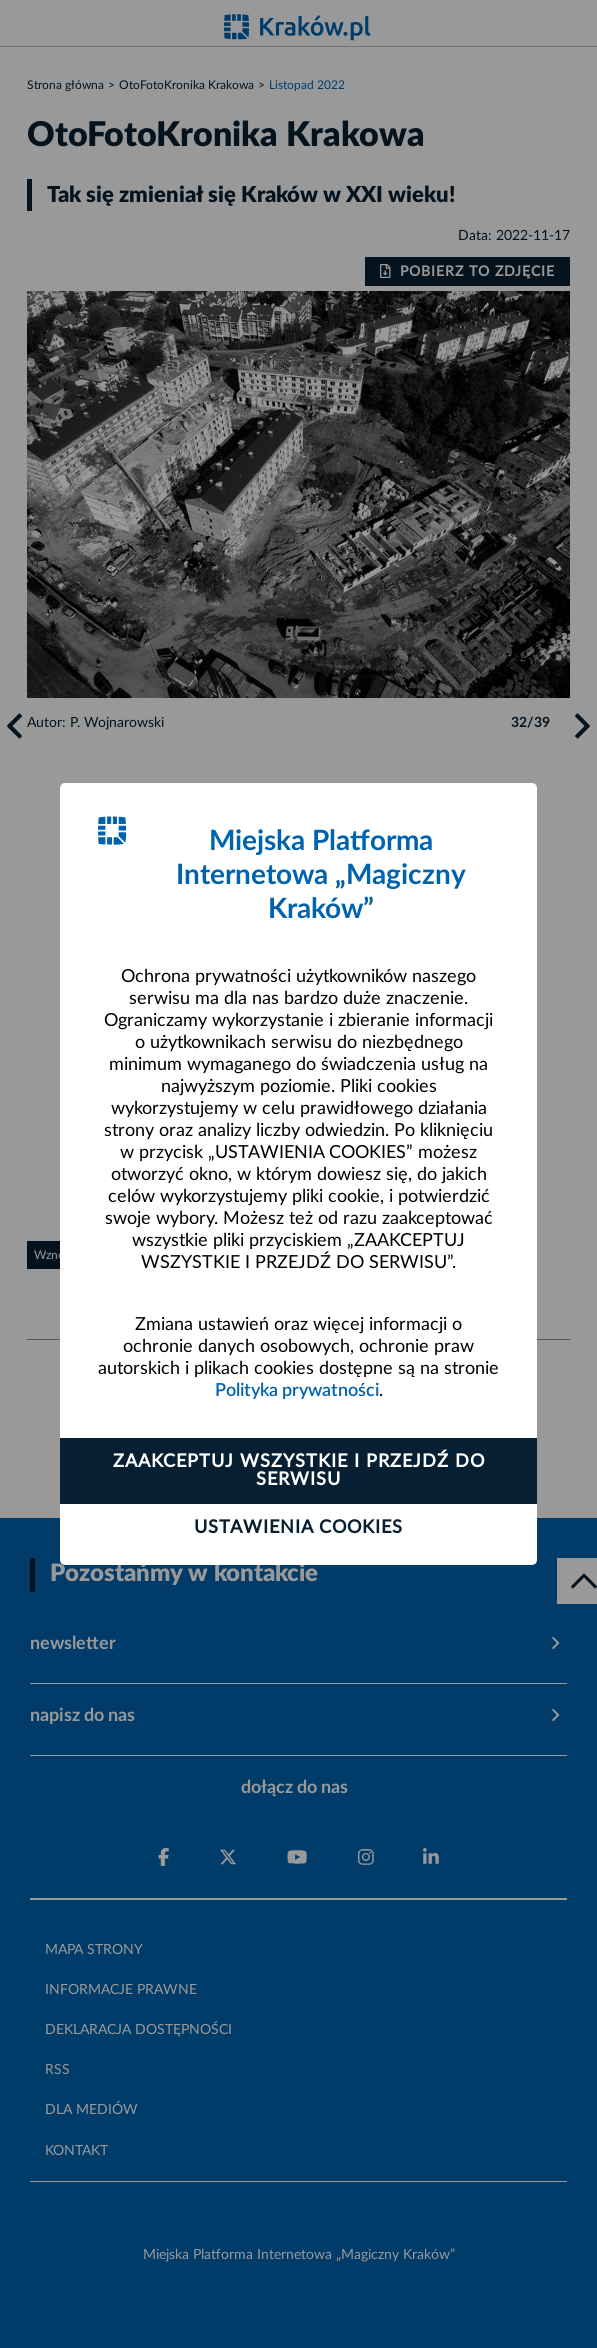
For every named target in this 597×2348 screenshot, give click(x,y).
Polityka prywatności (297, 1391)
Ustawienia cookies (298, 1528)
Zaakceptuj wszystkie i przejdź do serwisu (299, 1471)
